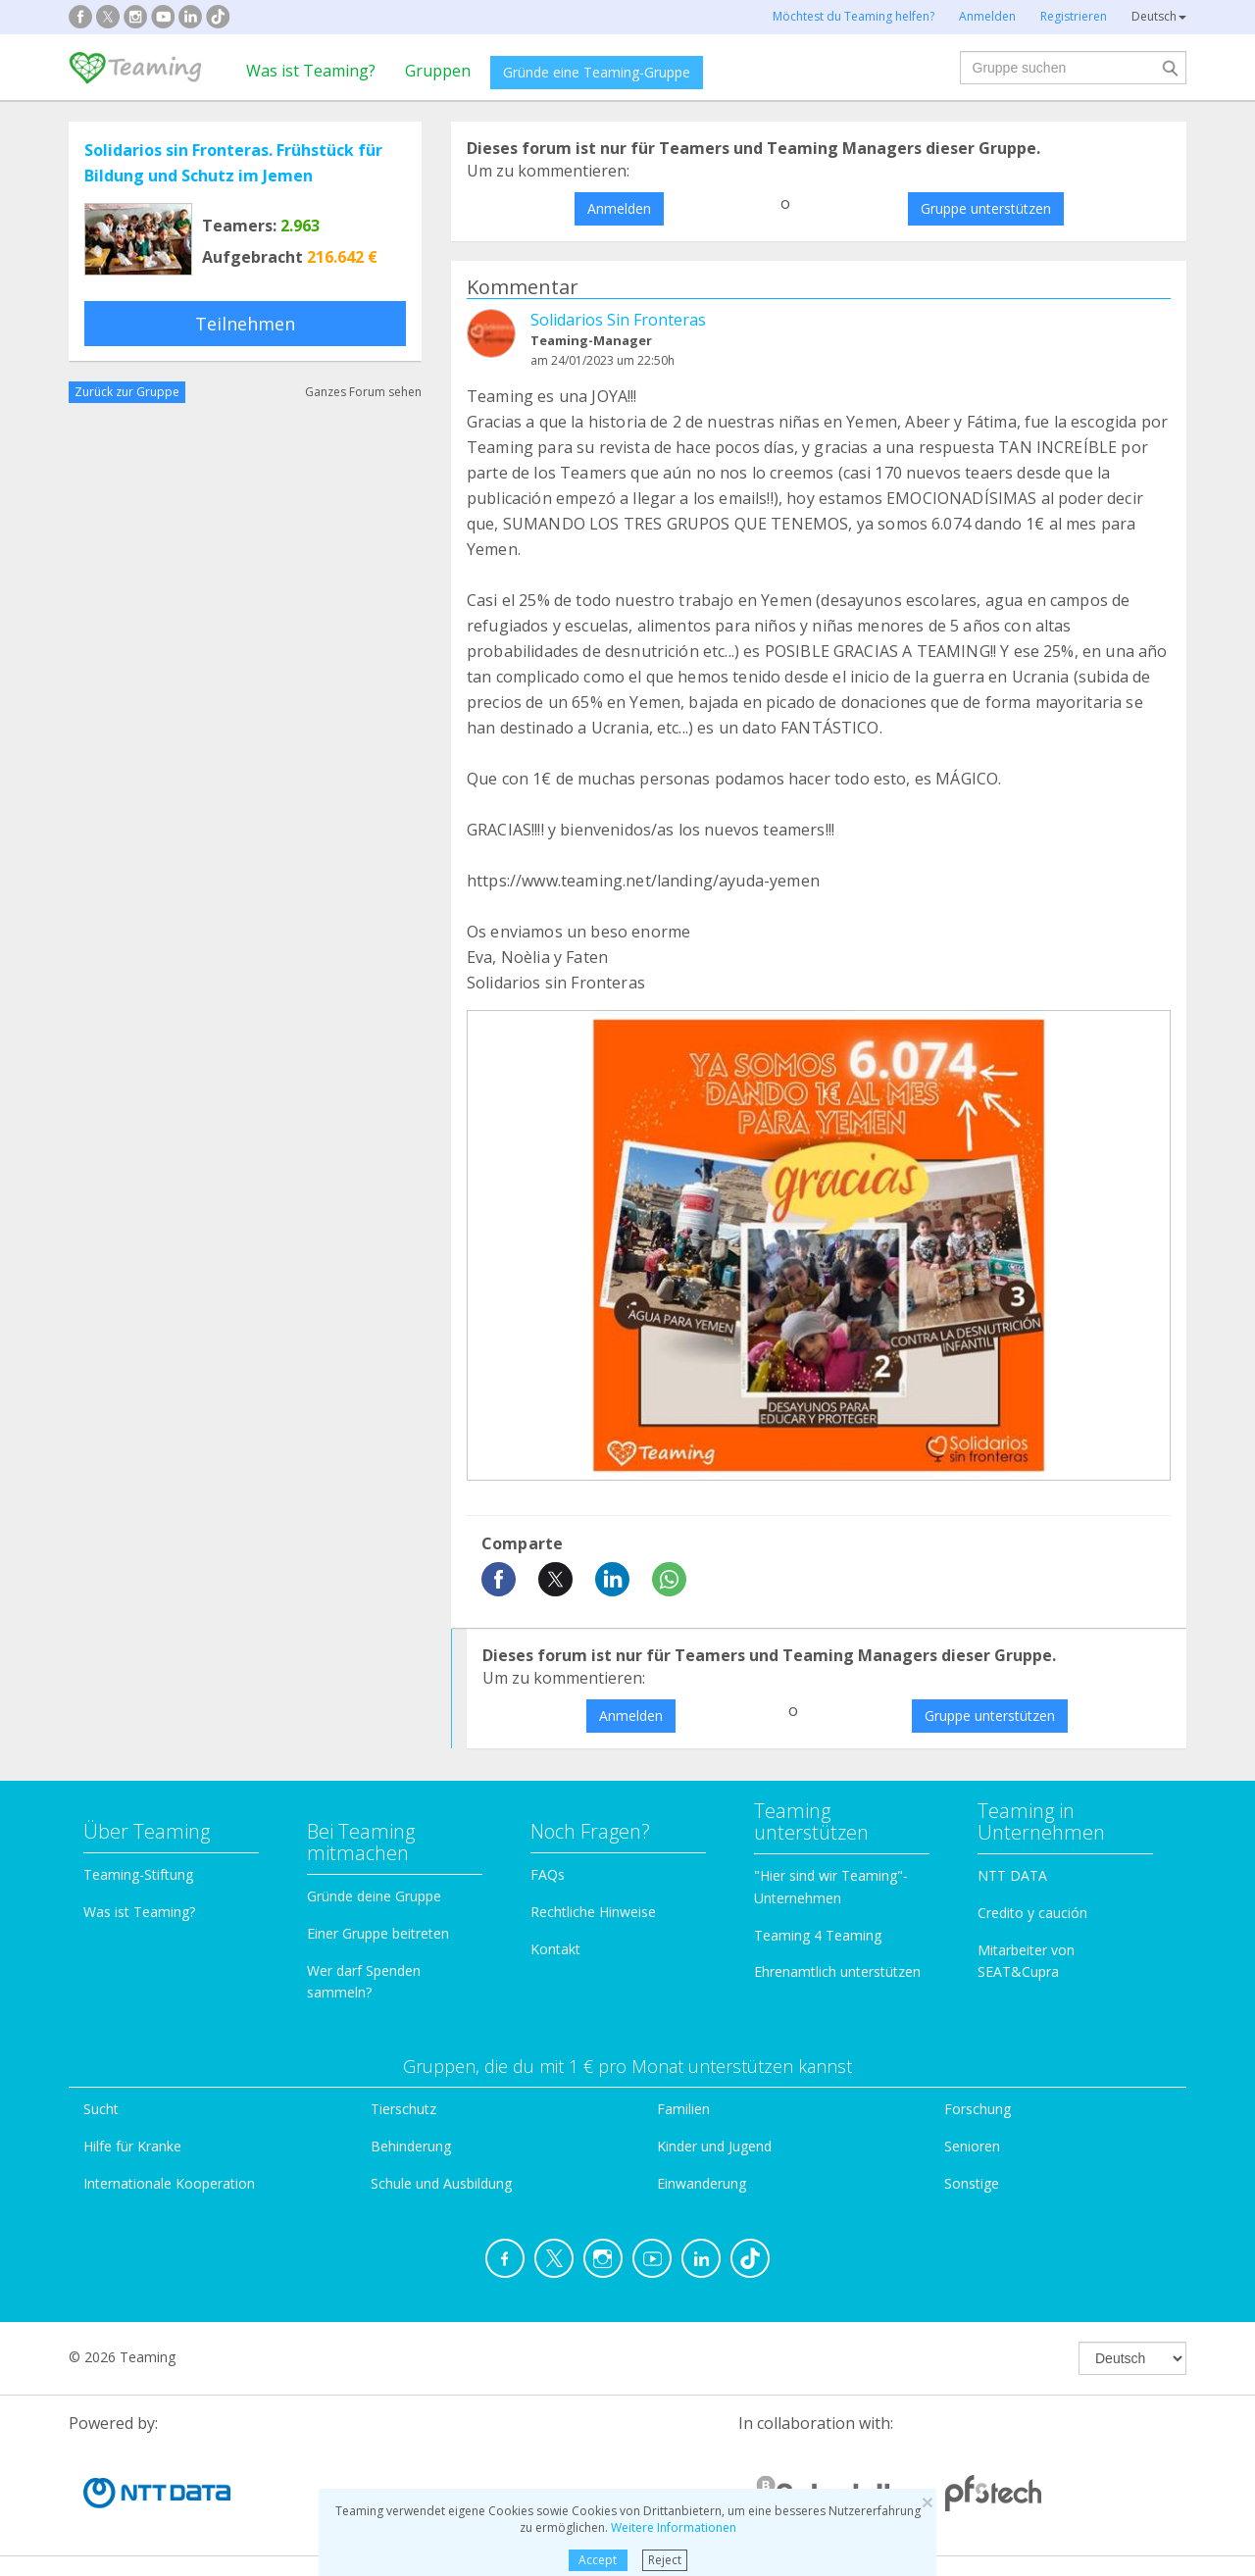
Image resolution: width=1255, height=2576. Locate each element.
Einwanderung (701, 2183)
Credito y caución (1032, 1912)
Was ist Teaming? (311, 70)
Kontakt (555, 1949)
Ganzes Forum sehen (363, 391)
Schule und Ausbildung (441, 2183)
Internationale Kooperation (169, 2183)
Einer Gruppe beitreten (378, 1933)
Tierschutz (403, 2108)
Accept (597, 2559)
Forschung (977, 2108)
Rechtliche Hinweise (593, 1911)
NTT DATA (1012, 1875)
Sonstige (971, 2183)
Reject (664, 2559)
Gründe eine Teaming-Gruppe (596, 72)
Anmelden (619, 208)
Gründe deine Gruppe (374, 1896)
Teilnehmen (245, 323)
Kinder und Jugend (714, 2146)
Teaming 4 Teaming (817, 1935)
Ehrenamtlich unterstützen (837, 1971)
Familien (683, 2108)
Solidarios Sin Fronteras (618, 319)
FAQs (547, 1874)
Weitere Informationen (673, 2527)
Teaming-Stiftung (138, 1874)
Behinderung (411, 2146)
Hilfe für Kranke (132, 2146)
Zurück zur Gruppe (127, 391)
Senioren (972, 2146)
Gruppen (438, 70)
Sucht (101, 2108)
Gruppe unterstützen (986, 208)
